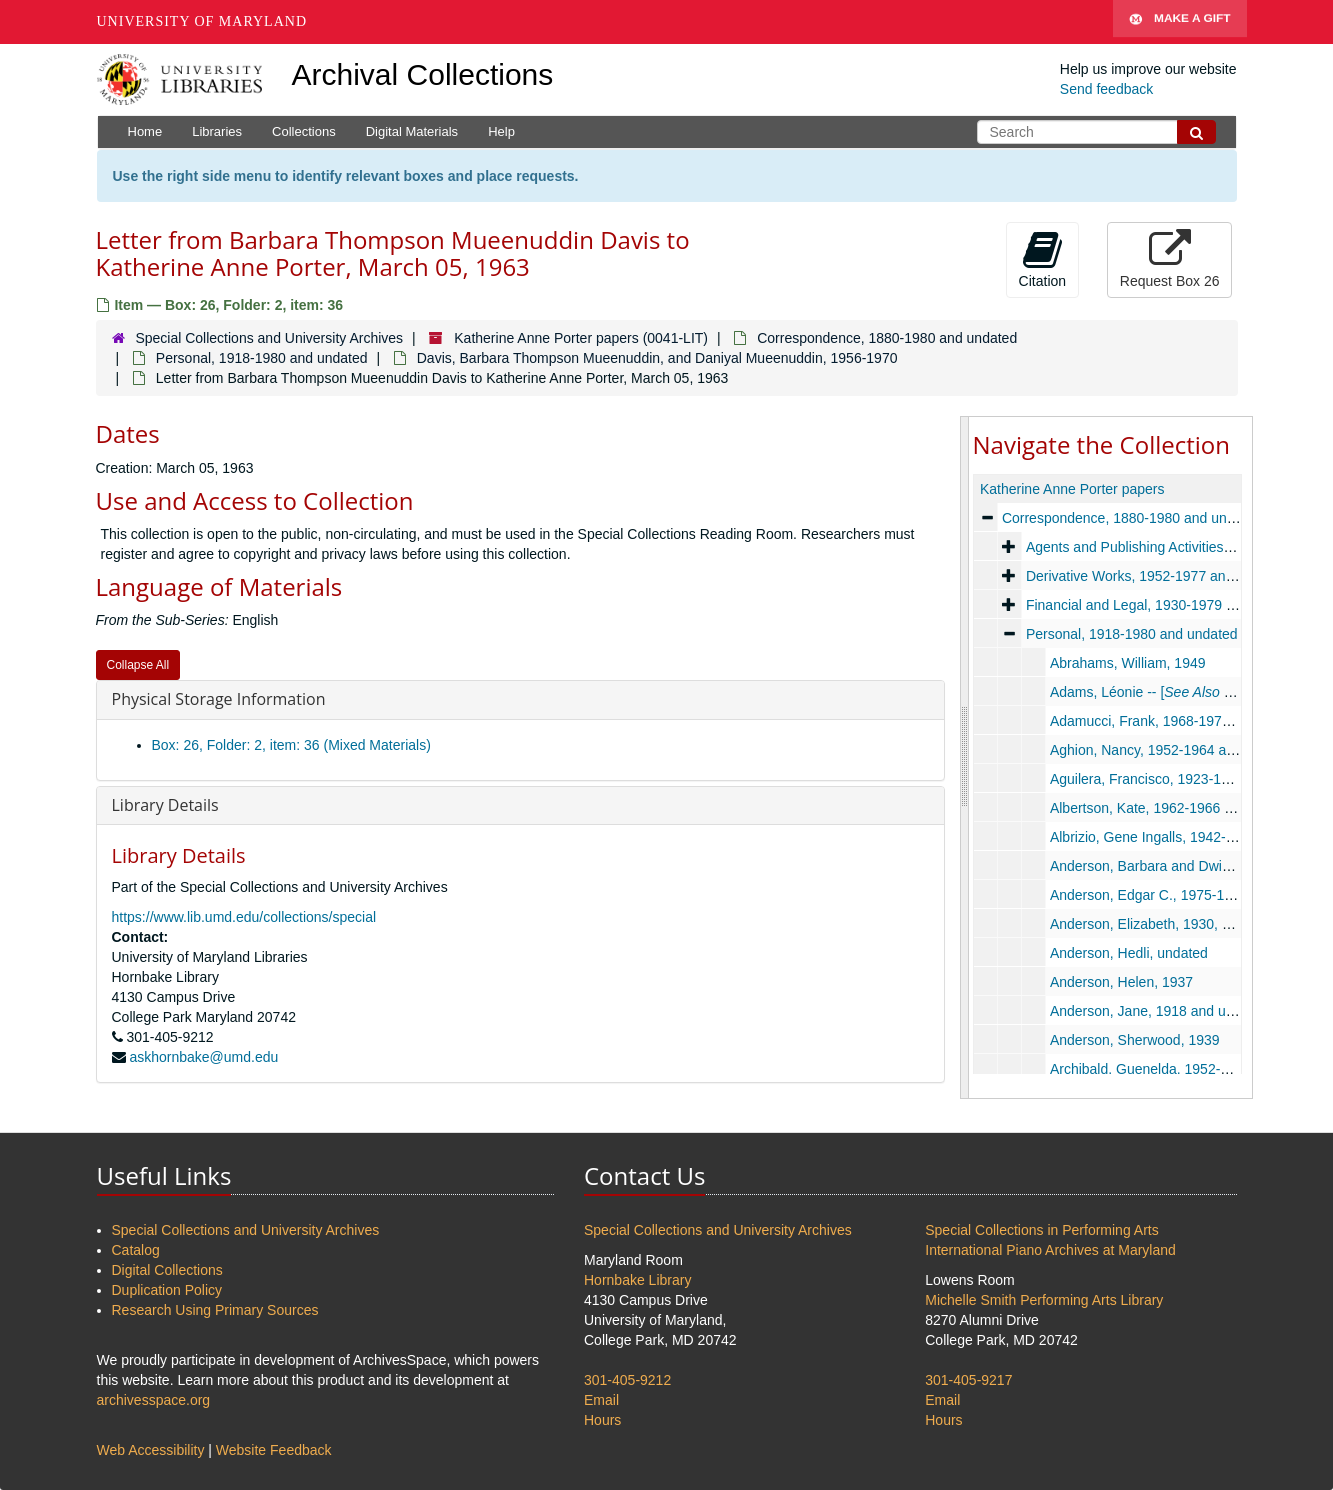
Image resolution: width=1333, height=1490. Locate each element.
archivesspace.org (154, 1400)
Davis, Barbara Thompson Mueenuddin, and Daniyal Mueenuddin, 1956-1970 (657, 358)
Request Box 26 (1170, 259)
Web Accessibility (151, 1450)
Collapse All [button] (138, 665)
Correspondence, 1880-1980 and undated (887, 338)
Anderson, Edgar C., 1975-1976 (1148, 895)
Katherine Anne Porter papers (1072, 489)
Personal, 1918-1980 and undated (262, 358)
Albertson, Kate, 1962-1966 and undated (1175, 808)
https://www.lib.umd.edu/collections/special (244, 917)
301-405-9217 (968, 1380)
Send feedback (1106, 89)
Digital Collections (167, 1270)
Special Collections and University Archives (269, 338)
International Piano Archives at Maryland (1050, 1250)
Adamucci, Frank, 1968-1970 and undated (1180, 721)
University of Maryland (202, 21)
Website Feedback (274, 1450)
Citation (1042, 259)
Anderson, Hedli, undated (1128, 953)
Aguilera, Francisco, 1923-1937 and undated (1187, 779)
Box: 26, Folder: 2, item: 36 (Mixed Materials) (291, 745)
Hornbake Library (637, 1280)
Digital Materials (412, 131)
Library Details (165, 805)
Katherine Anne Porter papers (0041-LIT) (581, 338)
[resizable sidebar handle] (965, 757)
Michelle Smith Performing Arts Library (1044, 1300)
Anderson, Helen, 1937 (1120, 982)
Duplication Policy (167, 1290)
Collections (304, 131)
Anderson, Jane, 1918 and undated (1158, 1011)
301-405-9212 (627, 1380)
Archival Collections (423, 74)
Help (501, 131)
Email (601, 1400)
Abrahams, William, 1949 (1127, 663)
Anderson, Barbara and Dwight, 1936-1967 (1182, 866)
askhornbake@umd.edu (203, 1057)
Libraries (217, 131)
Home (145, 131)
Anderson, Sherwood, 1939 (1134, 1040)
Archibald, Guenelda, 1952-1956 (1150, 1069)
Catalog (136, 1250)
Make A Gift (1180, 22)
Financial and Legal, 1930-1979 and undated (1164, 605)
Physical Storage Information (219, 699)
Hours (602, 1420)
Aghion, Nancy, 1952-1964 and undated (1172, 750)
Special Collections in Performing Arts (1041, 1230)
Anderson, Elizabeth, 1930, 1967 (1150, 924)
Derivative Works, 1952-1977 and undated (1156, 576)
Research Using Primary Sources (215, 1310)
